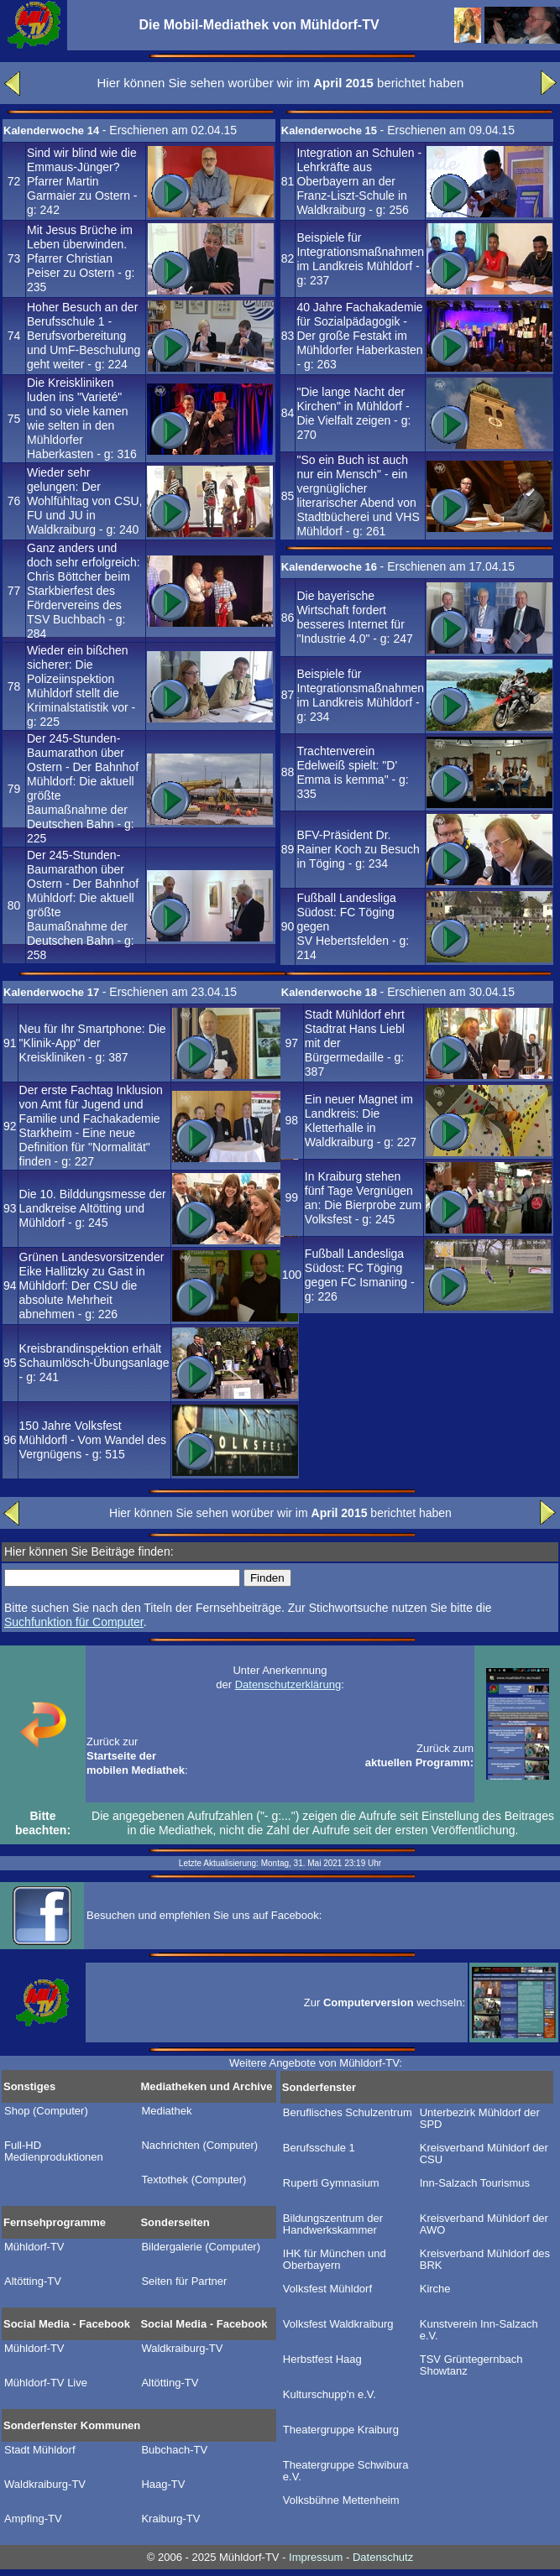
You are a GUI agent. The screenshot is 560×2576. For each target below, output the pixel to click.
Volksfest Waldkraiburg (338, 2324)
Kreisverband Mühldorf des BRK (485, 2259)
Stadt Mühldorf (40, 2450)
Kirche (435, 2289)
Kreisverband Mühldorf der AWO (484, 2224)
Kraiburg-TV (170, 2519)
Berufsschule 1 (319, 2148)
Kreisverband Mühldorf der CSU (484, 2154)
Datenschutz (383, 2557)
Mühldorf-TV (34, 2247)
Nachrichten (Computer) (199, 2145)
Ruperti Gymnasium (331, 2183)
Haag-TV (163, 2484)
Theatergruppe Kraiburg (341, 2430)
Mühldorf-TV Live (45, 2383)
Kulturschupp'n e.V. (329, 2395)
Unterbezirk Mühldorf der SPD (480, 2118)
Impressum (316, 2557)
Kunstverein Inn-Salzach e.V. (479, 2330)
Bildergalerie (200, 2247)
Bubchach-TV (174, 2450)
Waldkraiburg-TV (181, 2348)
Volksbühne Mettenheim (341, 2500)
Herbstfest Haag (322, 2359)
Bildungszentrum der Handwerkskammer (333, 2224)
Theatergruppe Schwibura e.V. (346, 2471)
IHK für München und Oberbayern (334, 2259)
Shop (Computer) (46, 2111)
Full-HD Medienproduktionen (53, 2151)
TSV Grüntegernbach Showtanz (471, 2365)
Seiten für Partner (184, 2281)
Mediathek (166, 2111)
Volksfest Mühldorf (327, 2289)
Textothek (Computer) (193, 2180)
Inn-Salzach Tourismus (475, 2183)
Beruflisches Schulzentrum (347, 2113)
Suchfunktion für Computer (74, 1622)
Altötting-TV (32, 2281)
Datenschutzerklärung (288, 1684)
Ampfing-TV (33, 2519)
